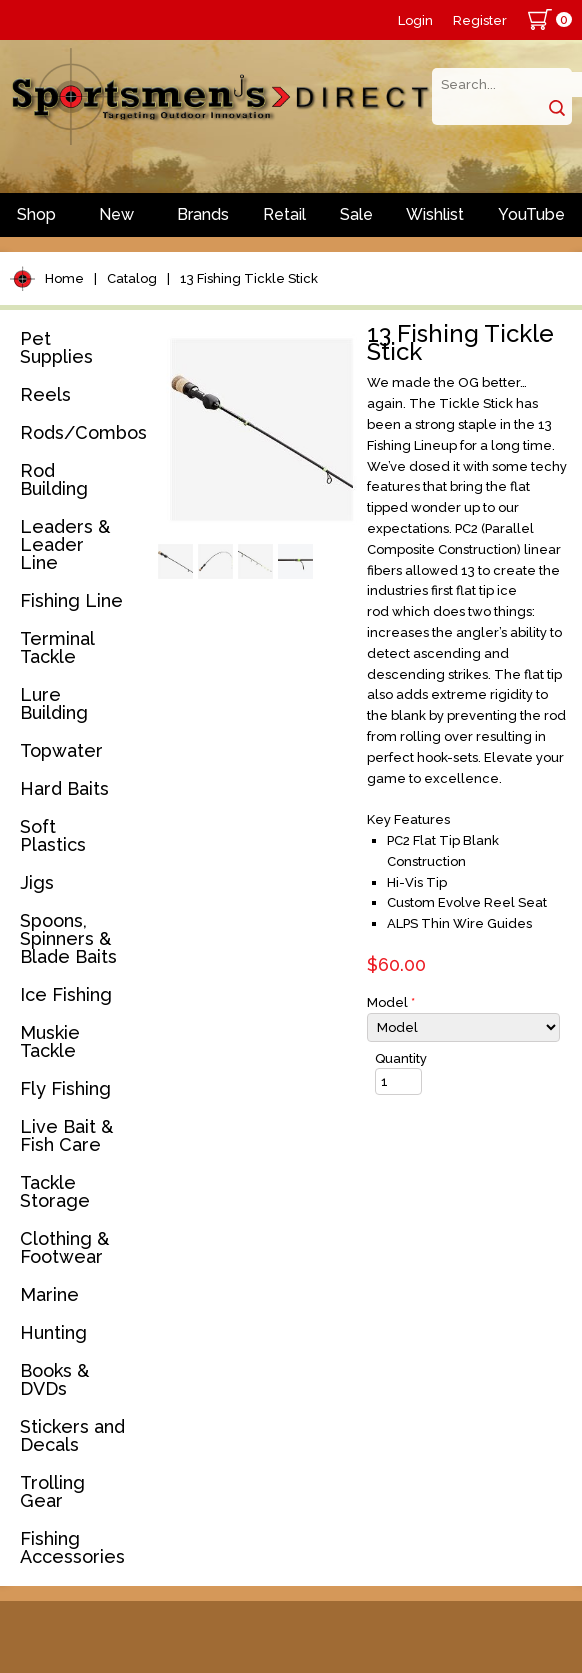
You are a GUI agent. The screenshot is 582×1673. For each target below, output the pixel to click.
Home (64, 278)
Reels (45, 394)
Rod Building (54, 479)
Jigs (37, 882)
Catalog (132, 278)
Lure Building (54, 703)
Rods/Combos (83, 432)
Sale (356, 214)
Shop (36, 214)
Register (480, 20)
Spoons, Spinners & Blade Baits (68, 938)
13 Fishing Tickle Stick (249, 278)
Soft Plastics (53, 835)
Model (391, 1002)
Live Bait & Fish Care (66, 1135)
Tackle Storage (55, 1191)
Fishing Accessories (72, 1547)
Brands (203, 214)
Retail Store (284, 221)
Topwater (61, 750)
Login (415, 20)
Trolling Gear (52, 1491)
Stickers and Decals (72, 1435)
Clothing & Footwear (64, 1247)
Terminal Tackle (57, 647)
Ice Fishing (66, 994)
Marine (49, 1294)
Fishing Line (71, 600)
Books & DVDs (54, 1379)
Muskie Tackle (50, 1041)
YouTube (531, 214)
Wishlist (435, 214)
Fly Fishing (65, 1088)
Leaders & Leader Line (65, 544)
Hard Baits (64, 788)
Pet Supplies (56, 347)
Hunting (53, 1332)
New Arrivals (117, 221)
